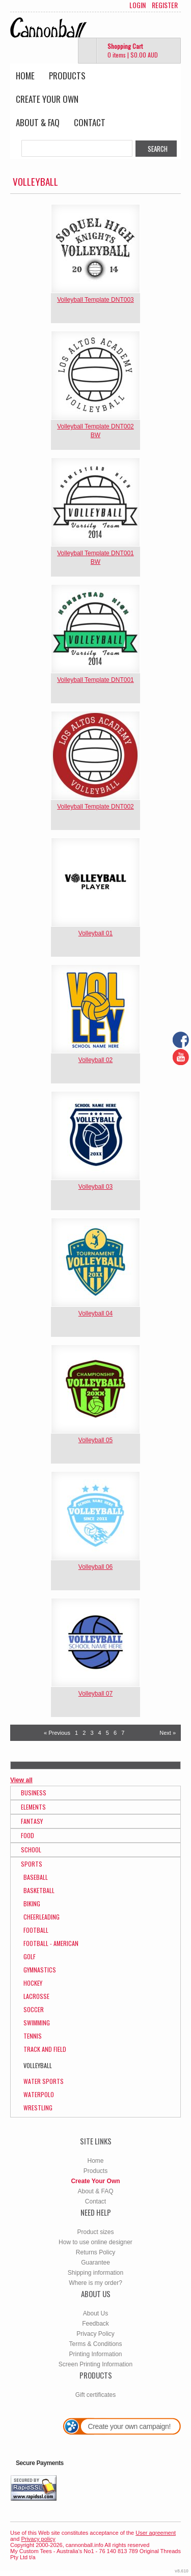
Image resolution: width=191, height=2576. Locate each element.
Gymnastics (39, 1969)
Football (35, 1930)
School (31, 1849)
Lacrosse (36, 1996)
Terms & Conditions (95, 2344)
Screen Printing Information (95, 2364)
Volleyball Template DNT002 (95, 806)
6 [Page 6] (115, 1733)
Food (27, 1835)
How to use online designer (95, 2242)
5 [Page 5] (107, 1733)
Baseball (35, 1877)
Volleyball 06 (95, 1566)
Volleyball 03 (95, 1186)
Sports (31, 1863)
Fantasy (32, 1821)
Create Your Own (47, 99)
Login (137, 5)
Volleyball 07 (95, 1693)
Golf (29, 1956)
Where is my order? (95, 2282)
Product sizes (95, 2232)
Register (165, 5)
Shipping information (95, 2272)
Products (67, 75)
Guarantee (95, 2262)
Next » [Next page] (167, 1733)
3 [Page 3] (91, 1733)
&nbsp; (95, 248)
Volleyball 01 (95, 933)
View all (21, 1780)
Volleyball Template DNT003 (95, 299)
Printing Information (95, 2354)
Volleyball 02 (95, 1060)
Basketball (38, 1890)
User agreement (155, 2533)
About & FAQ (38, 122)
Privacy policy (38, 2539)
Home (25, 75)
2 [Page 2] (84, 1733)
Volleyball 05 (95, 1440)
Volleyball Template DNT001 (95, 679)
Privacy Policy (95, 2333)
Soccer (33, 2009)
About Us (95, 2313)
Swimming (36, 2022)
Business (33, 1792)
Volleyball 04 (95, 1313)
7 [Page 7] (122, 1733)
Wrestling (37, 2107)
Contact (89, 122)
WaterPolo (38, 2094)
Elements (33, 1806)
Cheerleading (41, 1916)
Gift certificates (95, 2394)
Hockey (32, 1983)
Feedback (95, 2323)
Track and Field (44, 2049)
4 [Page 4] (99, 1733)
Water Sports (43, 2081)
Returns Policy (95, 2252)
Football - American (50, 1943)
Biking (31, 1903)
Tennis (32, 2035)
